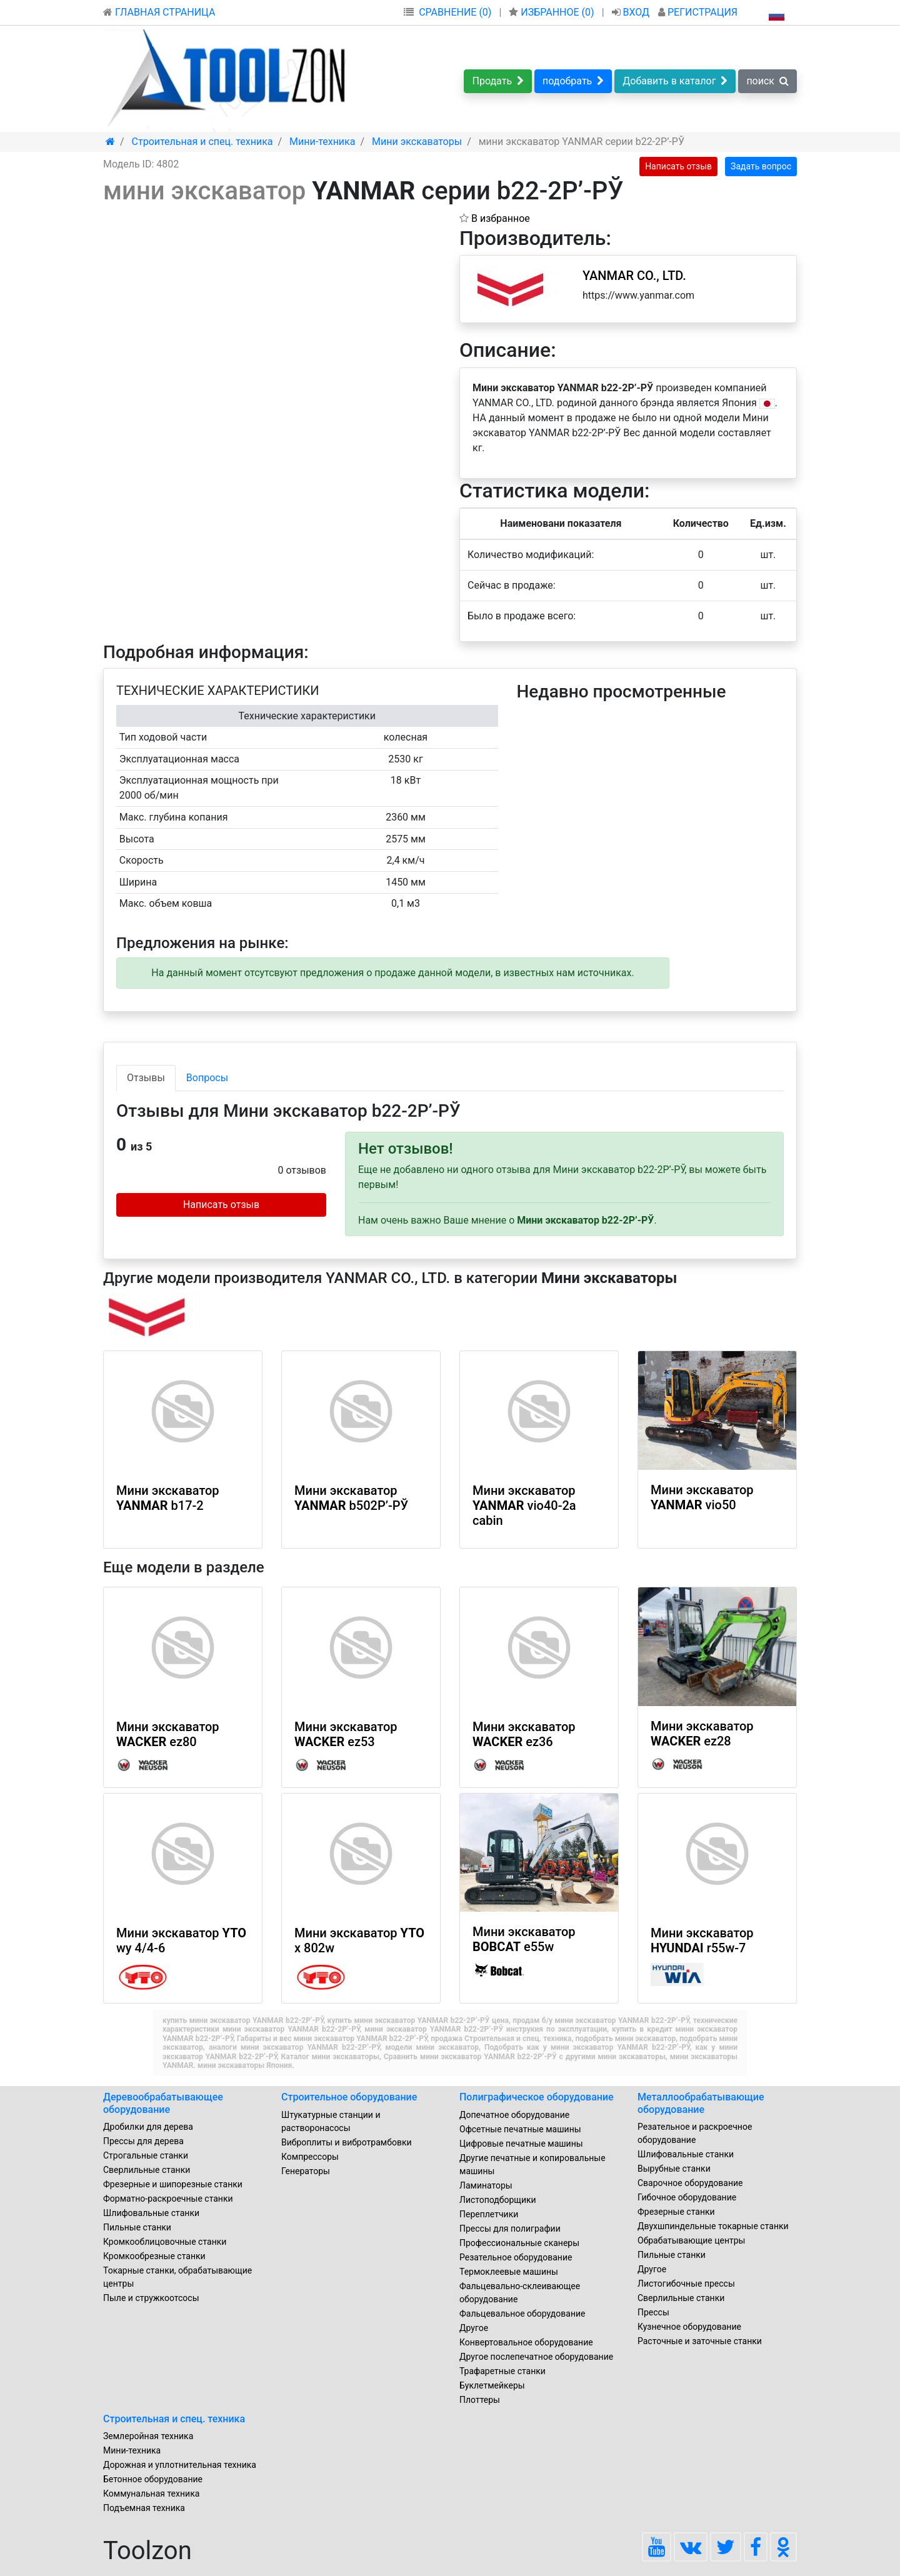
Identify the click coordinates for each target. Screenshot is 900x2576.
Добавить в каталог (675, 81)
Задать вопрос (761, 166)
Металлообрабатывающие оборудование (701, 2103)
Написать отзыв (678, 166)
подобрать (573, 81)
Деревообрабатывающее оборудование (163, 2103)
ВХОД (632, 12)
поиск (767, 81)
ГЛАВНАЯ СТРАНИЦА (159, 12)
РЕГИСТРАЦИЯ (698, 12)
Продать (498, 81)
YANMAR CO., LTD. (634, 275)
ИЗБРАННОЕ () (552, 12)
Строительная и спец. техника (174, 2419)
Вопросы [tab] (207, 1078)
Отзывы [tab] (146, 1078)
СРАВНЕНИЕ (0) (455, 12)
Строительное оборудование (349, 2097)
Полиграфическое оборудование (536, 2097)
